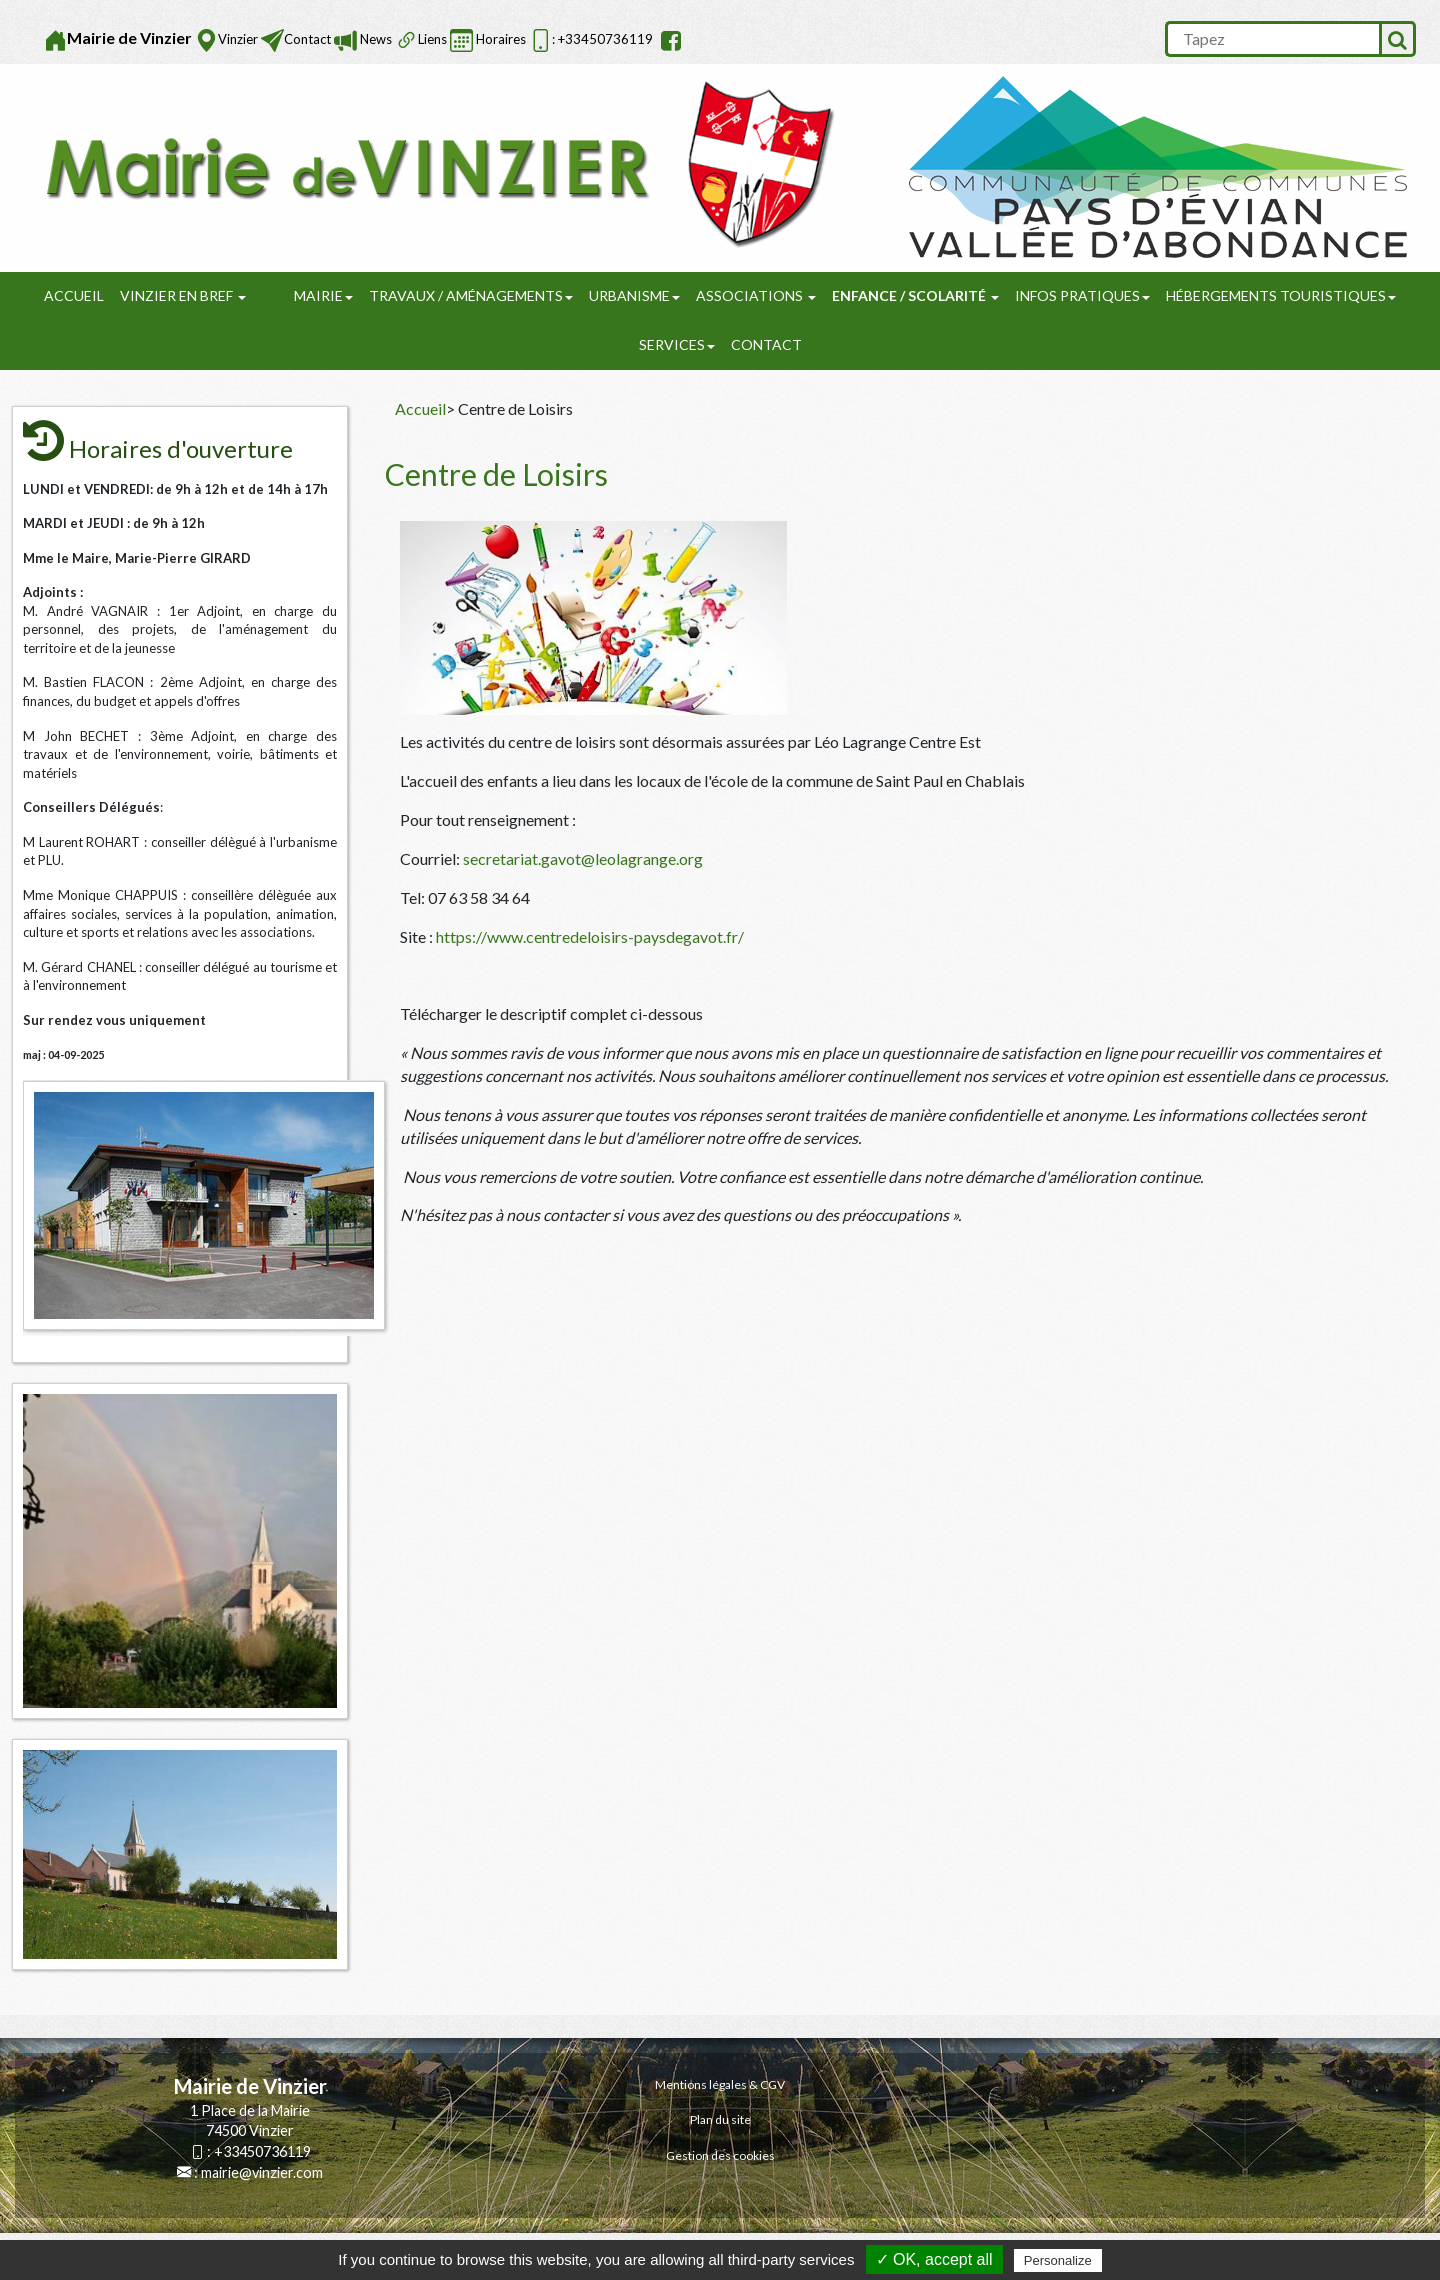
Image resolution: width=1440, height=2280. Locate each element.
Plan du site (720, 2119)
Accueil (74, 295)
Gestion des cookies (720, 2155)
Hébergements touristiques (1281, 295)
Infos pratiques (1082, 295)
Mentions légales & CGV (720, 2084)
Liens (432, 39)
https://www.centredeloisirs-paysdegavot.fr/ (590, 936)
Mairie (323, 295)
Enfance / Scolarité (915, 295)
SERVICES (677, 344)
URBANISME (634, 295)
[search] (1272, 39)
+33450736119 (262, 2151)
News (374, 39)
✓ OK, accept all (934, 2259)
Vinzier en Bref (183, 295)
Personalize (1058, 2260)
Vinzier (238, 39)
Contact (307, 39)
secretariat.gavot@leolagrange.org (583, 858)
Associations (756, 295)
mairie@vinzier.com (262, 2172)
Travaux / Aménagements (471, 295)
